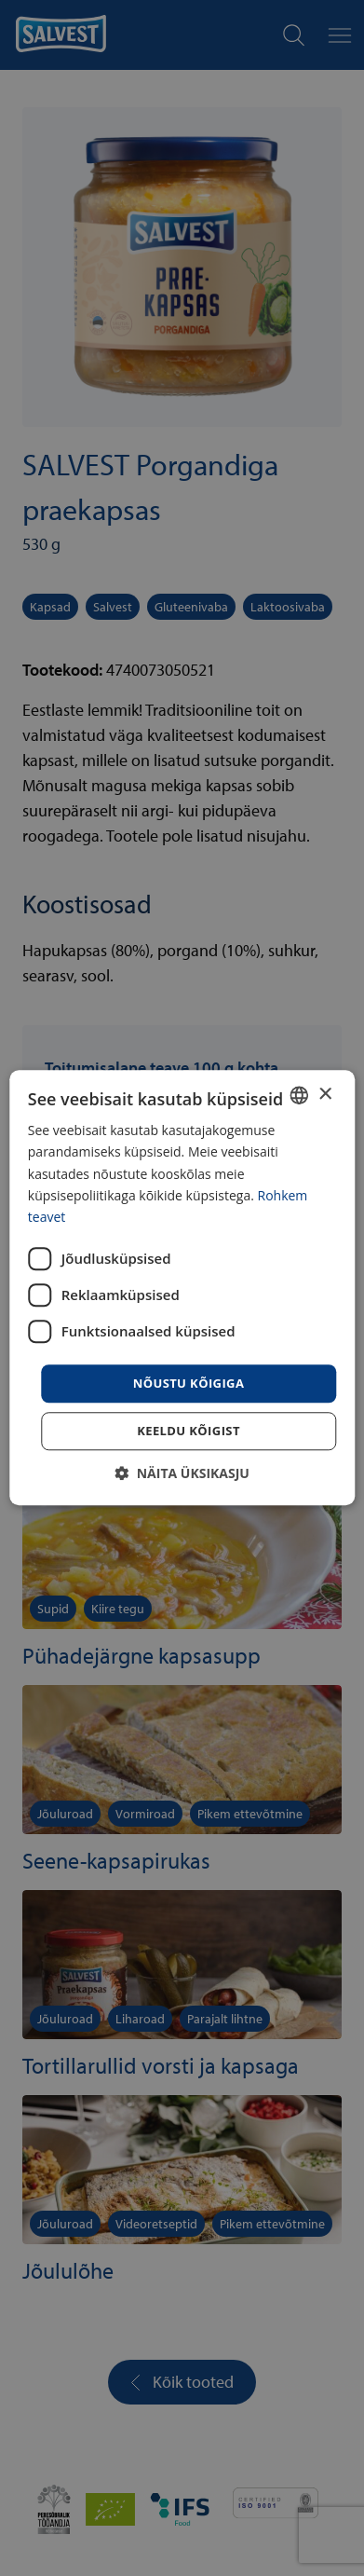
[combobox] (299, 1095)
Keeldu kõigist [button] (188, 1431)
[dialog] (182, 1287)
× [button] (324, 1095)
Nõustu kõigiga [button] (189, 1383)
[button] (182, 1474)
